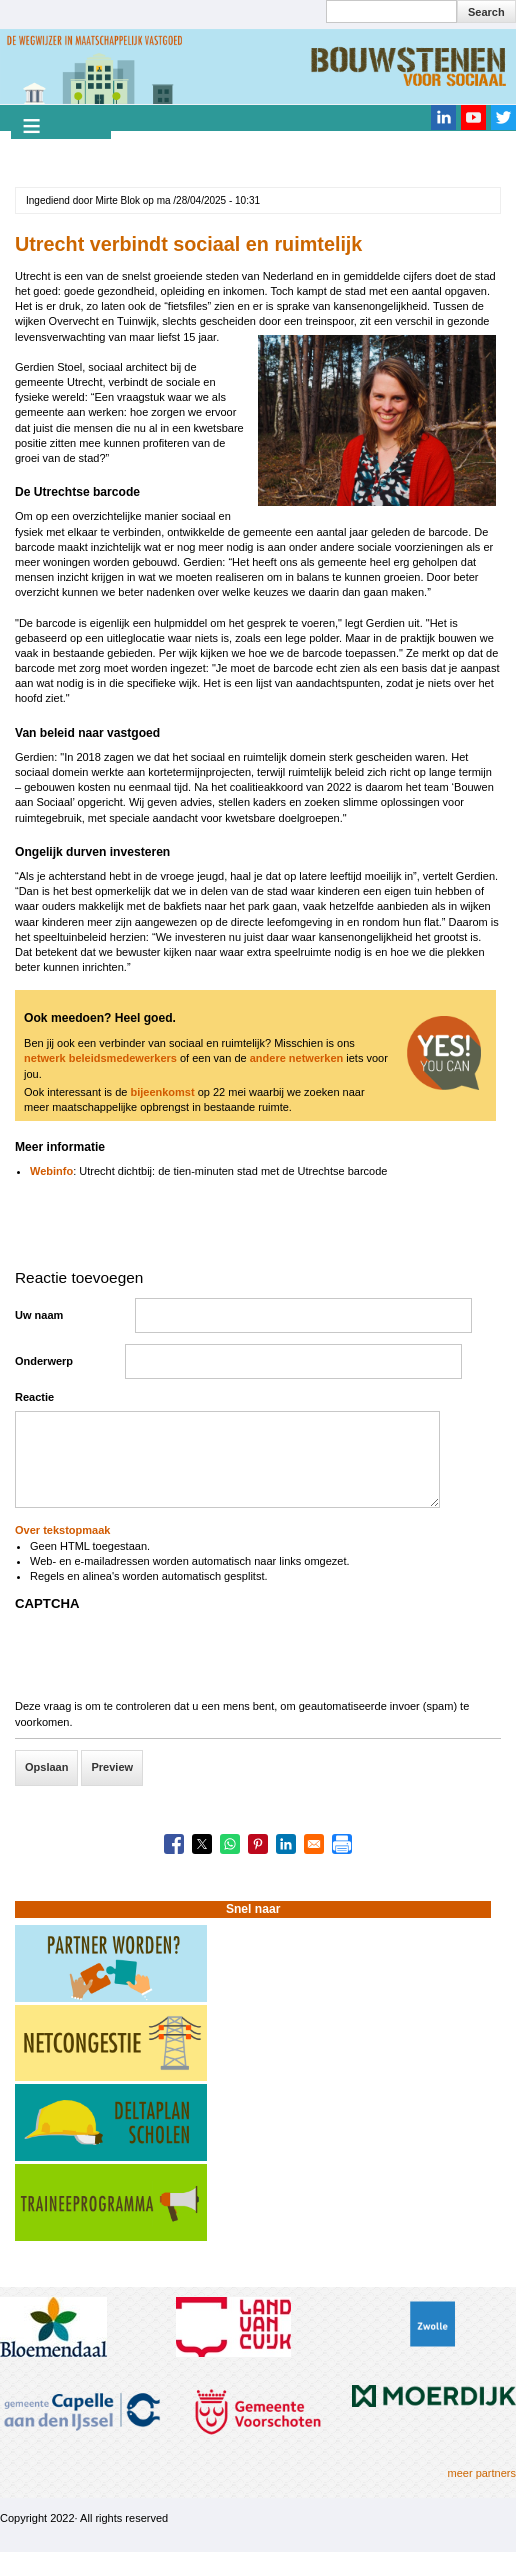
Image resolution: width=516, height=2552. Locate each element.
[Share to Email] (314, 1844)
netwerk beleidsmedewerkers (100, 1058)
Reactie (34, 1397)
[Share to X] (202, 1844)
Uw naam (39, 1315)
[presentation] (167, 1660)
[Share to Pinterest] (258, 1844)
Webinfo (51, 1171)
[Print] (342, 1844)
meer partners (482, 2473)
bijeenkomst (162, 1092)
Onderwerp (44, 1361)
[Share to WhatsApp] (230, 1844)
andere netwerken (297, 1058)
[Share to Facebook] (174, 1844)
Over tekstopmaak (62, 1530)
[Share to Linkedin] (286, 1844)
